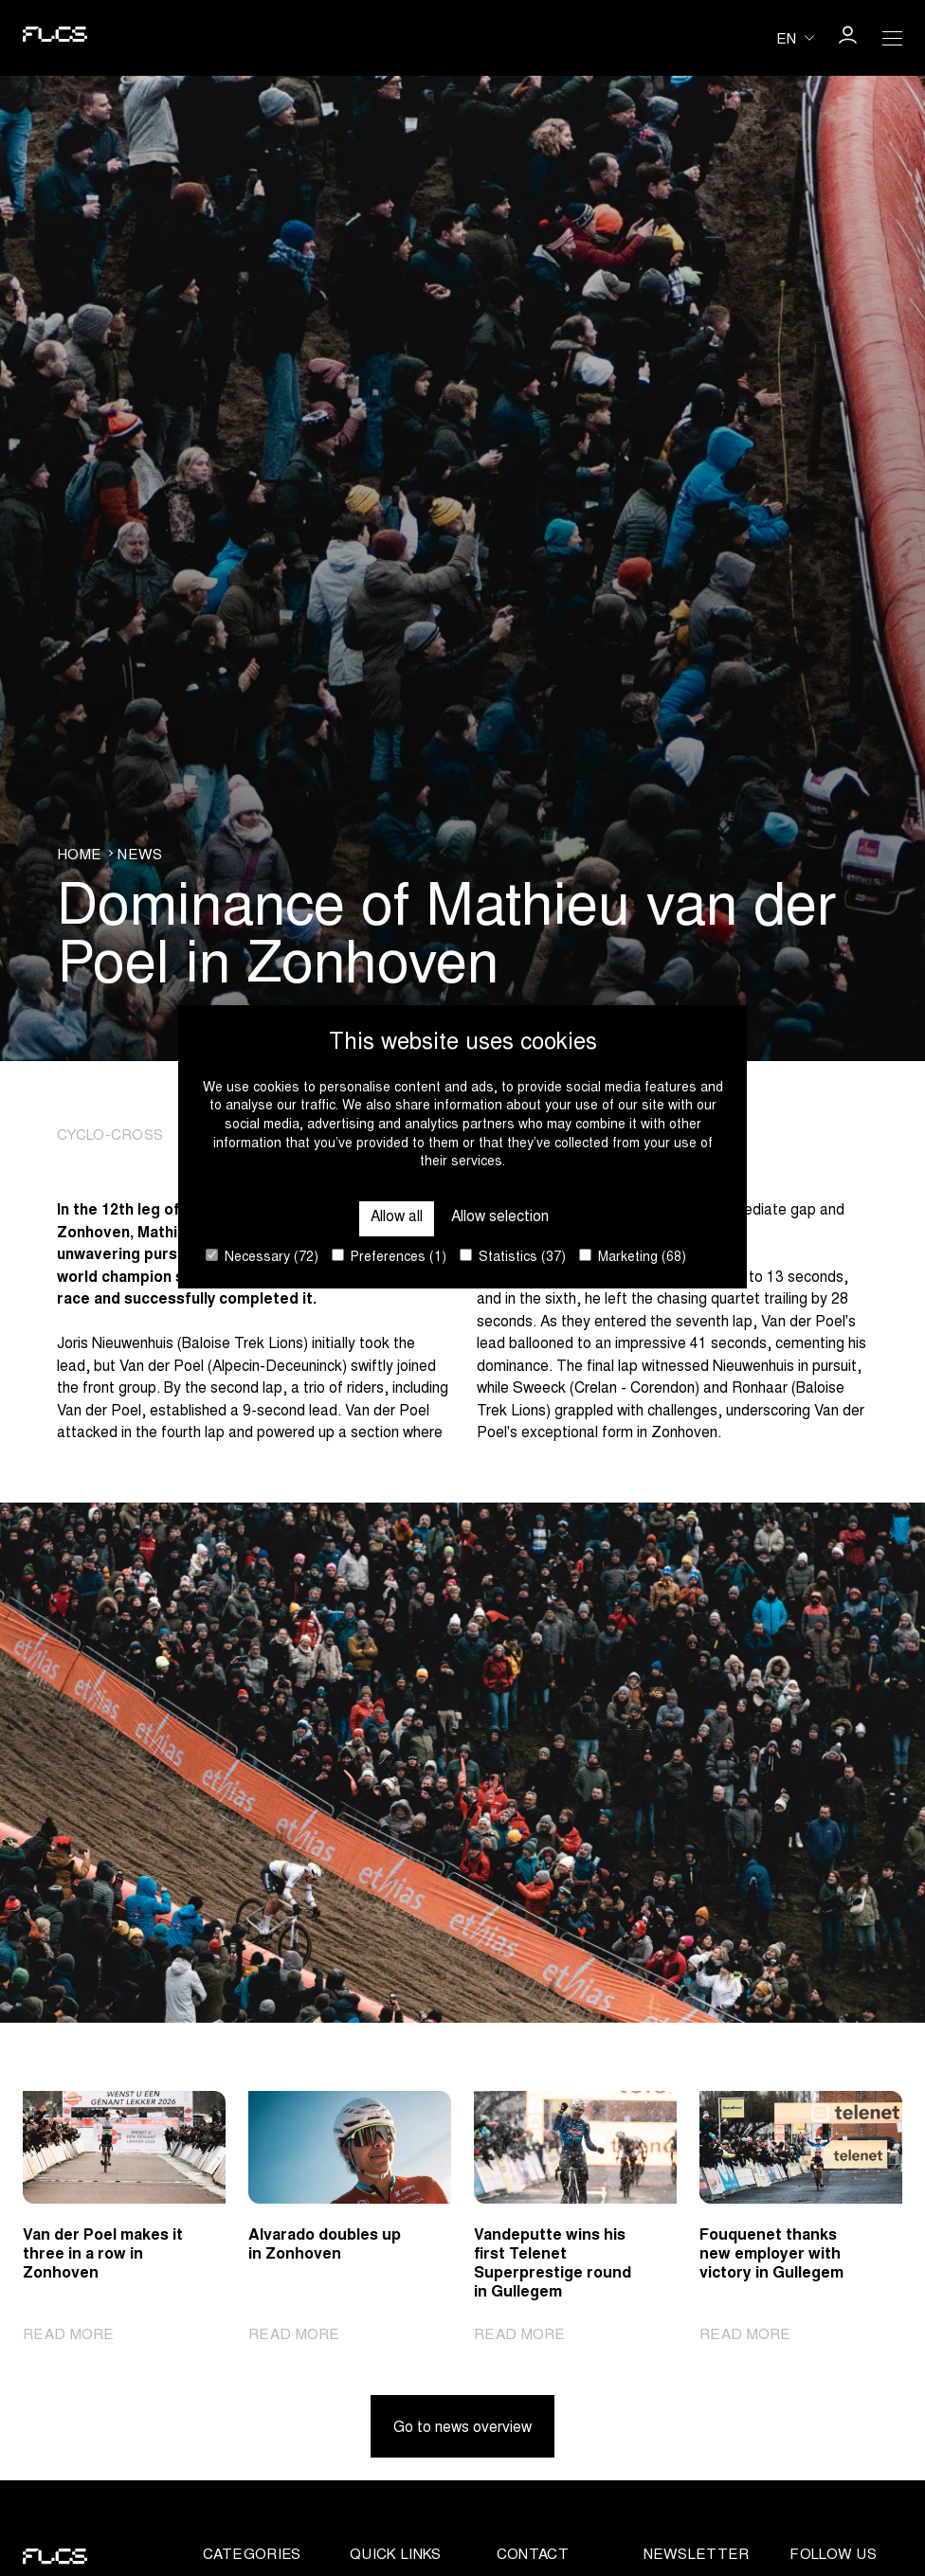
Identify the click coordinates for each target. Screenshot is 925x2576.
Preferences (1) (389, 1257)
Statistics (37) (513, 1257)
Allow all (397, 1218)
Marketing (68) (632, 1257)
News (140, 856)
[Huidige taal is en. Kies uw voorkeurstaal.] (795, 37)
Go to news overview (462, 2429)
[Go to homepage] (55, 38)
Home (79, 856)
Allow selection (500, 1218)
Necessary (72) (262, 1257)
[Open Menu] (893, 38)
